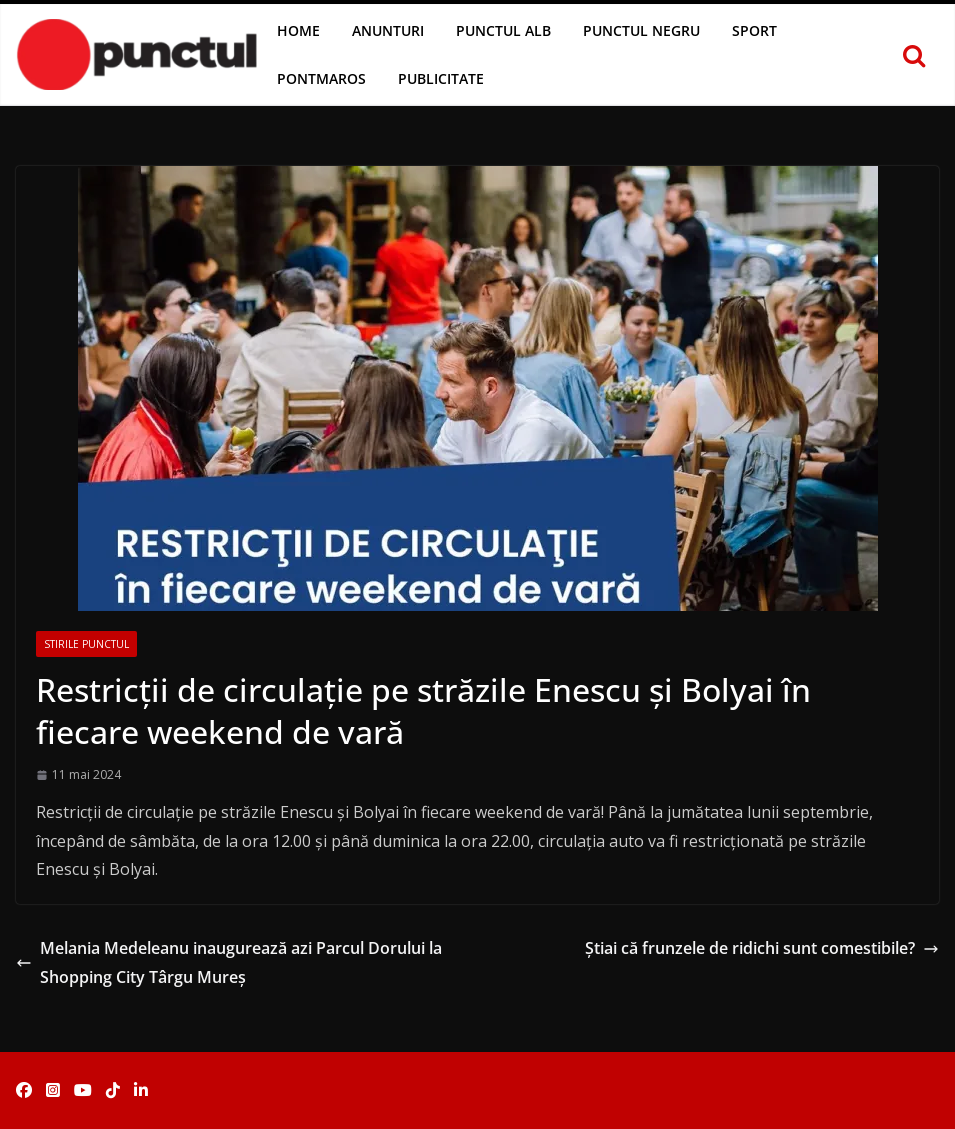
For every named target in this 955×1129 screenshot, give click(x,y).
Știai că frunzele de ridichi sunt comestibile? (762, 948)
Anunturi (388, 30)
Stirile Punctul (86, 644)
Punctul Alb (503, 30)
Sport (754, 30)
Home (298, 30)
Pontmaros (321, 78)
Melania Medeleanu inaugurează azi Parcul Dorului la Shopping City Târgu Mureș (229, 962)
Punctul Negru (641, 30)
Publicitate (441, 78)
